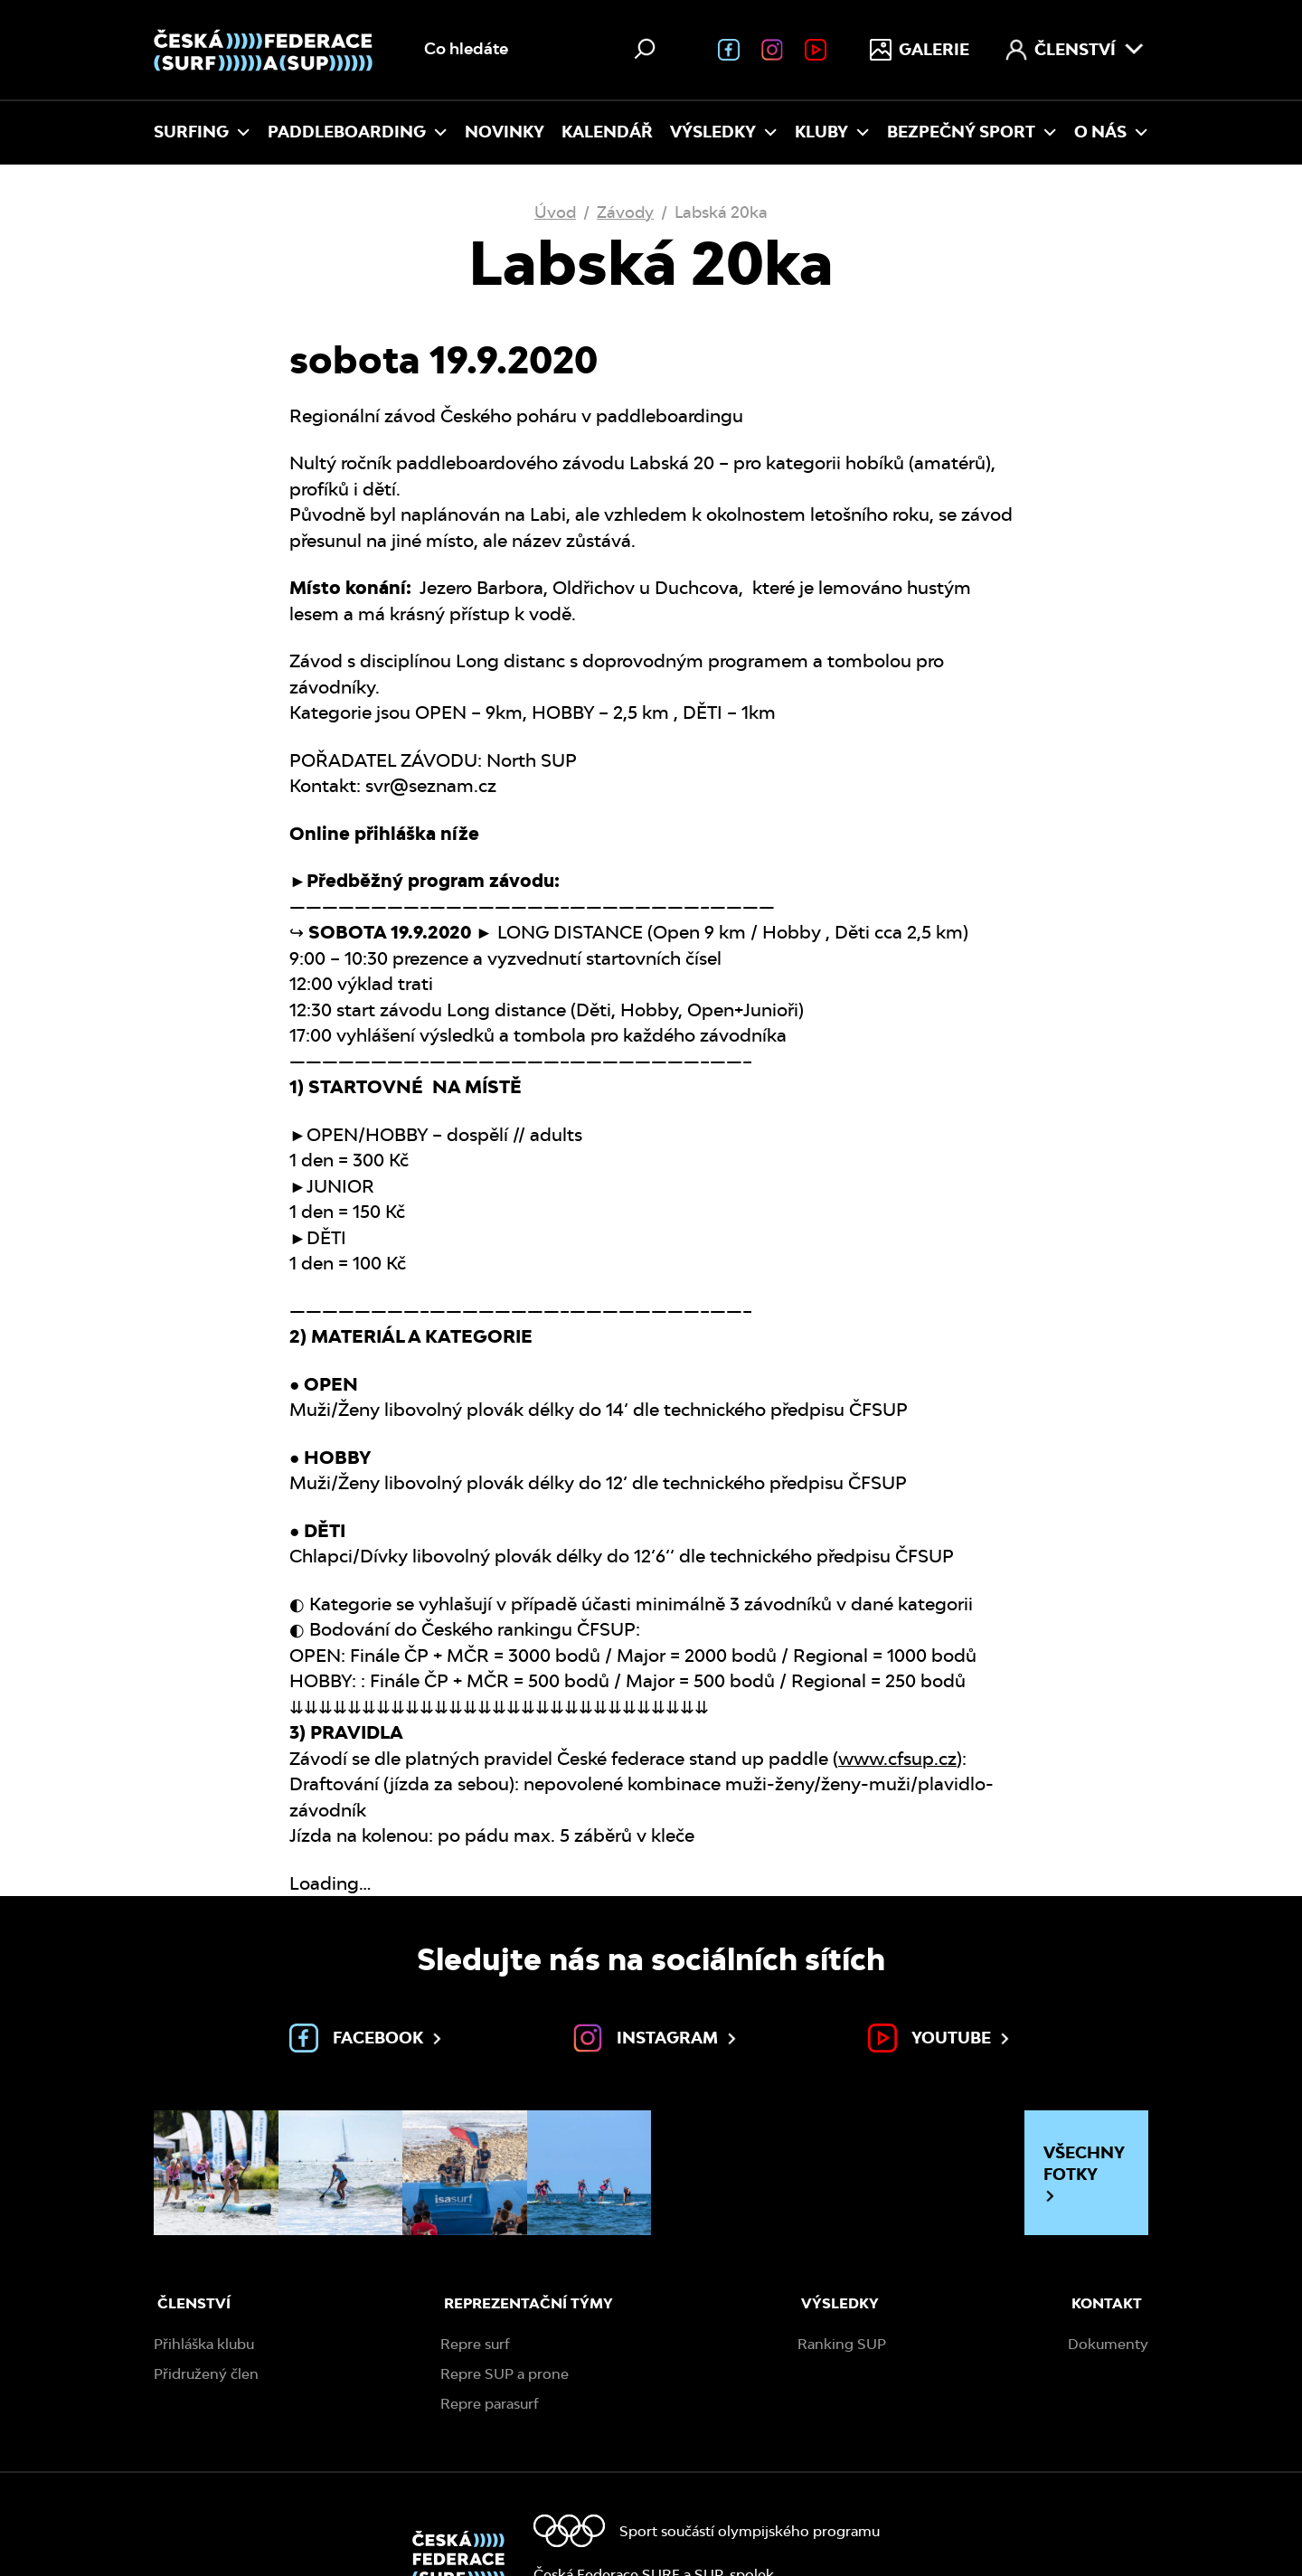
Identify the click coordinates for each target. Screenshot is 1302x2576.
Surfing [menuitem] (202, 131)
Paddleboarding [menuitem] (358, 131)
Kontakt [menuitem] (1106, 2303)
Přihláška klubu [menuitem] (204, 2344)
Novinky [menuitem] (504, 131)
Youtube (940, 2038)
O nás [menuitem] (1111, 131)
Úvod (555, 212)
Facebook (367, 2038)
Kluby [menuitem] (832, 131)
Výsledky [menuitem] (724, 131)
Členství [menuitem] (1075, 50)
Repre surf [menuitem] (475, 2344)
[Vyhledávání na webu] (541, 50)
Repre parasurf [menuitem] (489, 2403)
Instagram (656, 2038)
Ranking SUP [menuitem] (841, 2344)
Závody (625, 212)
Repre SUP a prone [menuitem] (504, 2374)
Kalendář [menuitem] (607, 131)
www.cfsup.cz (897, 1758)
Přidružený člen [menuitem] (206, 2374)
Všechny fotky (1084, 2173)
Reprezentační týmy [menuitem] (528, 2303)
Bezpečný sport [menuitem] (972, 131)
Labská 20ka (721, 212)
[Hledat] (644, 48)
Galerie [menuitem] (919, 50)
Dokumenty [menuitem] (1108, 2344)
